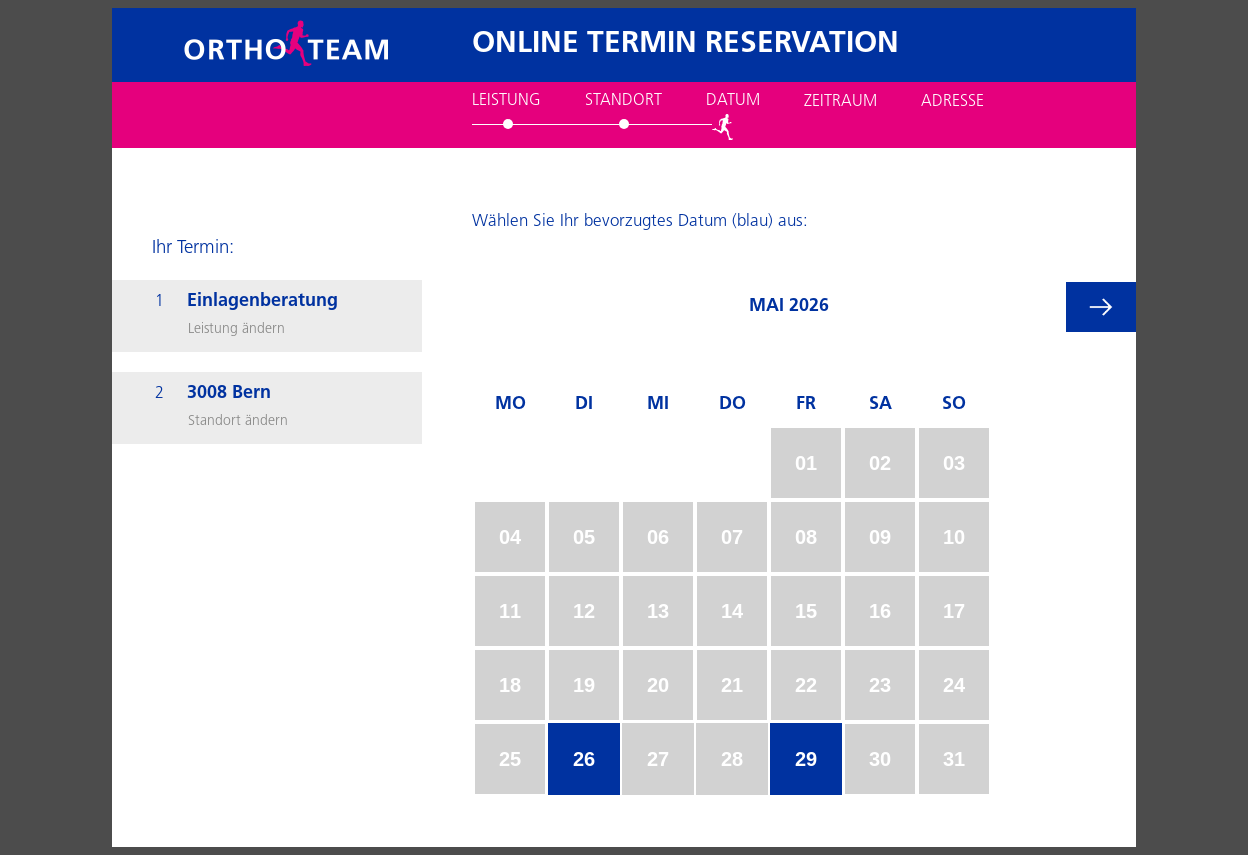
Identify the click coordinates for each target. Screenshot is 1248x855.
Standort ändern (238, 421)
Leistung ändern (236, 329)
